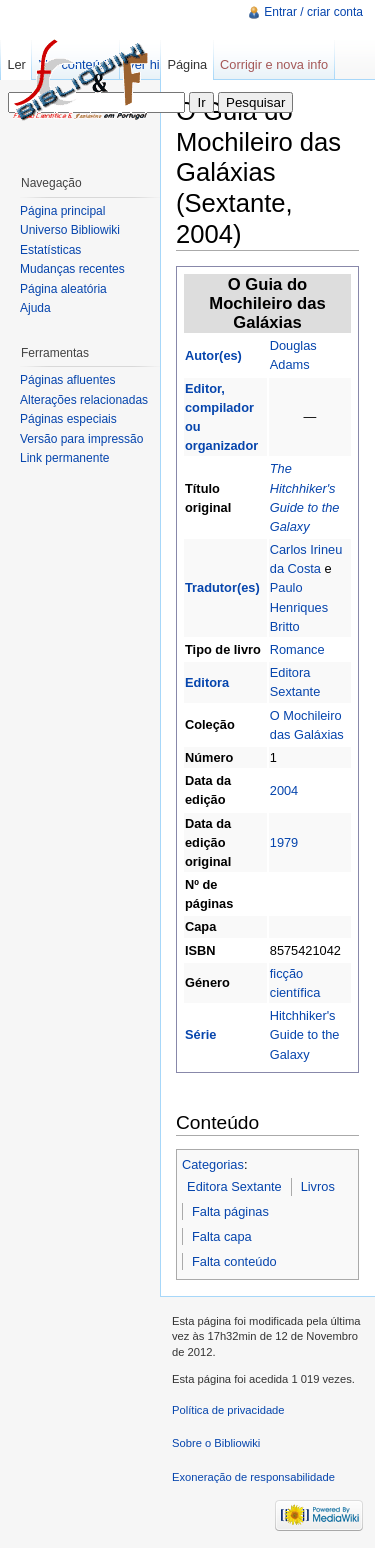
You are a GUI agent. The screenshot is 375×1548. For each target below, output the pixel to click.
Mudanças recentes (72, 269)
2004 (284, 790)
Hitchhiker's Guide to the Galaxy (305, 1034)
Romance (297, 649)
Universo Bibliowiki (70, 230)
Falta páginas (230, 1211)
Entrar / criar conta (313, 12)
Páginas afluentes (67, 380)
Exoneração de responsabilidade (253, 1477)
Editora (207, 682)
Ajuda (35, 308)
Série (200, 1034)
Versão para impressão (81, 439)
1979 (284, 842)
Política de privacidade (228, 1410)
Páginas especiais (68, 419)
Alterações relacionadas (84, 400)
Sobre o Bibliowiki (216, 1443)
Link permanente (64, 458)
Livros (318, 1186)
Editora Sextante (234, 1186)
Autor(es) (213, 355)
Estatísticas (50, 250)
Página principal (62, 211)
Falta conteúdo (234, 1261)
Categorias (213, 1164)
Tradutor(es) (222, 587)
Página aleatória (63, 289)
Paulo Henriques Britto (299, 606)
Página (187, 64)
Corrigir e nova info (274, 64)
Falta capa (222, 1236)
